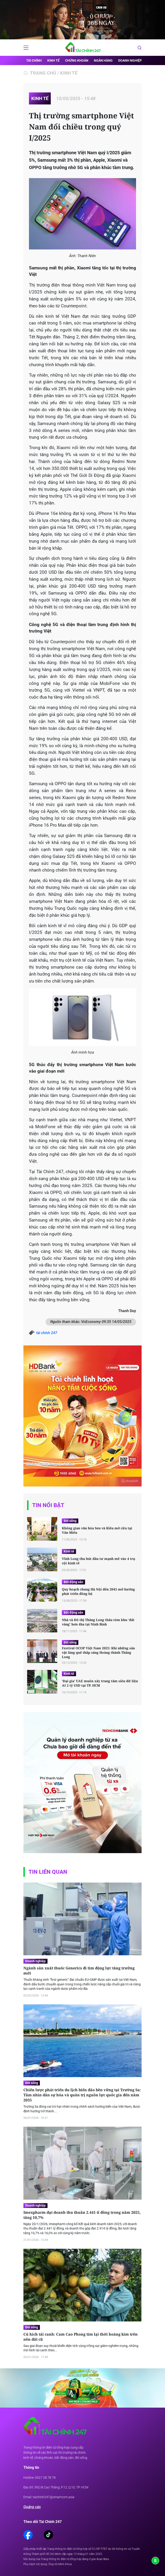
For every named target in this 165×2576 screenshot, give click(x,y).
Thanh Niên (86, 256)
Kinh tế (53, 60)
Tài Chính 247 (49, 1171)
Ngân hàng (103, 60)
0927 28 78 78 (45, 2477)
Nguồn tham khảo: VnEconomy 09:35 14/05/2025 (90, 1322)
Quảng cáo (32, 2507)
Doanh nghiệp (130, 60)
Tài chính (34, 60)
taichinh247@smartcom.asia (53, 2497)
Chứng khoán (76, 60)
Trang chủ (43, 73)
